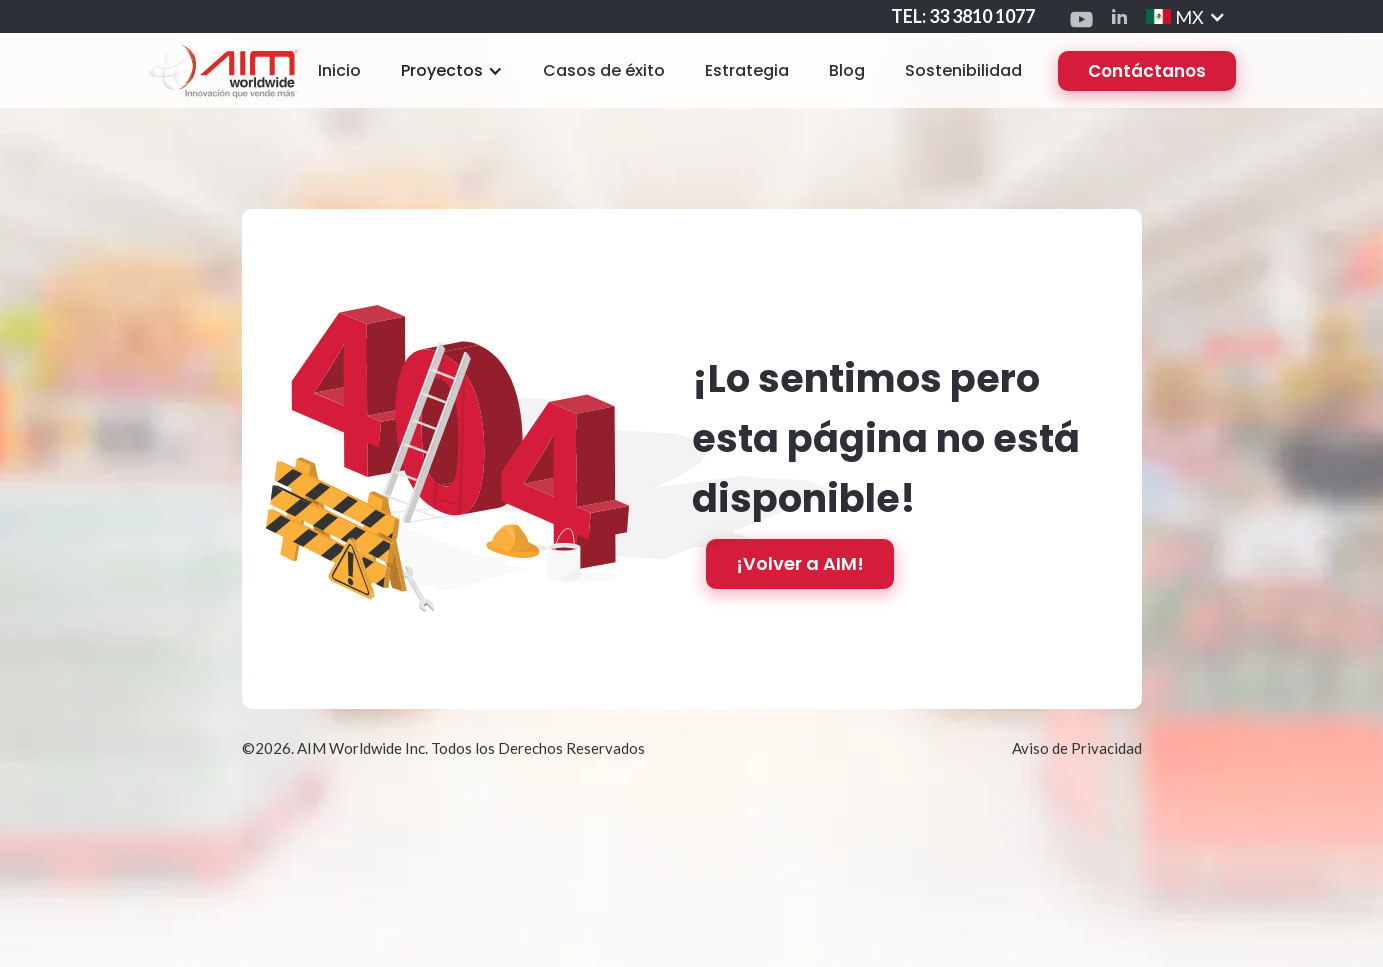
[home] (223, 70)
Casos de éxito (604, 70)
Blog (847, 70)
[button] (452, 71)
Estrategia (747, 70)
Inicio (339, 70)
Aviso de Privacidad (1077, 748)
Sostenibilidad (963, 70)
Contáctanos (1147, 71)
